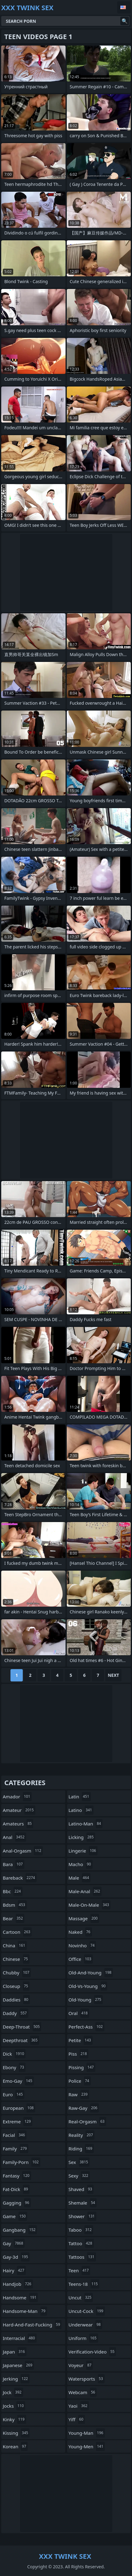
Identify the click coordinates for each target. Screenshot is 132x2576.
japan (14, 2351)
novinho (82, 1945)
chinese (16, 1959)
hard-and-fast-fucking (32, 2324)
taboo (81, 2229)
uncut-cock (87, 2311)
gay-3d (16, 2257)
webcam (83, 2392)
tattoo (81, 2243)
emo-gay (18, 2080)
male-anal (85, 1891)
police (80, 2080)
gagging (17, 2202)
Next (113, 1675)
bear (13, 1918)
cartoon (17, 1932)
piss (79, 2053)
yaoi (79, 2405)
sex (79, 2162)
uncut (81, 2297)
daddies (16, 1999)
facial (14, 2135)
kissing (16, 2433)
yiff (77, 2419)
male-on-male (90, 1904)
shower (82, 2216)
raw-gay (84, 2108)
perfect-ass (86, 2026)
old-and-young (91, 1972)
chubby (17, 1972)
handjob (18, 2284)
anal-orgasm (23, 1850)
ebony (14, 2067)
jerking (16, 2378)
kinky (14, 2419)
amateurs (18, 1823)
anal (14, 1837)
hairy (14, 2270)
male (80, 1877)
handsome (20, 2297)
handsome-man (25, 2311)
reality (82, 2135)
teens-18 (84, 2284)
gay (14, 2243)
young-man (87, 2433)
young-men (87, 2446)
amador (17, 1796)
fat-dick (16, 2189)
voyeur (81, 2365)
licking (82, 1837)
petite (81, 2040)
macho (81, 1864)
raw (79, 2094)
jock (13, 2392)
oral (79, 2013)
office (81, 1959)
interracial (20, 2338)
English (124, 7)
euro (13, 2094)
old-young (86, 1999)
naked (80, 1932)
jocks (14, 2405)
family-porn (21, 2162)
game (15, 2216)
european (19, 2108)
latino (81, 1810)
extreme (17, 2121)
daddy (15, 2013)
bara (13, 1864)
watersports (87, 2378)
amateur (19, 1810)
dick (14, 2053)
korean (15, 2446)
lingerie (83, 1850)
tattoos (82, 2257)
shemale (83, 2202)
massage (84, 1918)
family (15, 2148)
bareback (20, 1877)
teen (79, 2270)
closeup (16, 1986)
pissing (82, 2067)
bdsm (15, 1904)
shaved (81, 2189)
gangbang (20, 2229)
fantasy (17, 2175)
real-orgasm (87, 2121)
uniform (83, 2338)
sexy (79, 2175)
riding (81, 2148)
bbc (12, 1891)
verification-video (92, 2351)
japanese (18, 2365)
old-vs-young (88, 1986)
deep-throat (22, 2026)
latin (80, 1796)
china (15, 1945)
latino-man (86, 1823)
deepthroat (21, 2040)
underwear (85, 2324)
